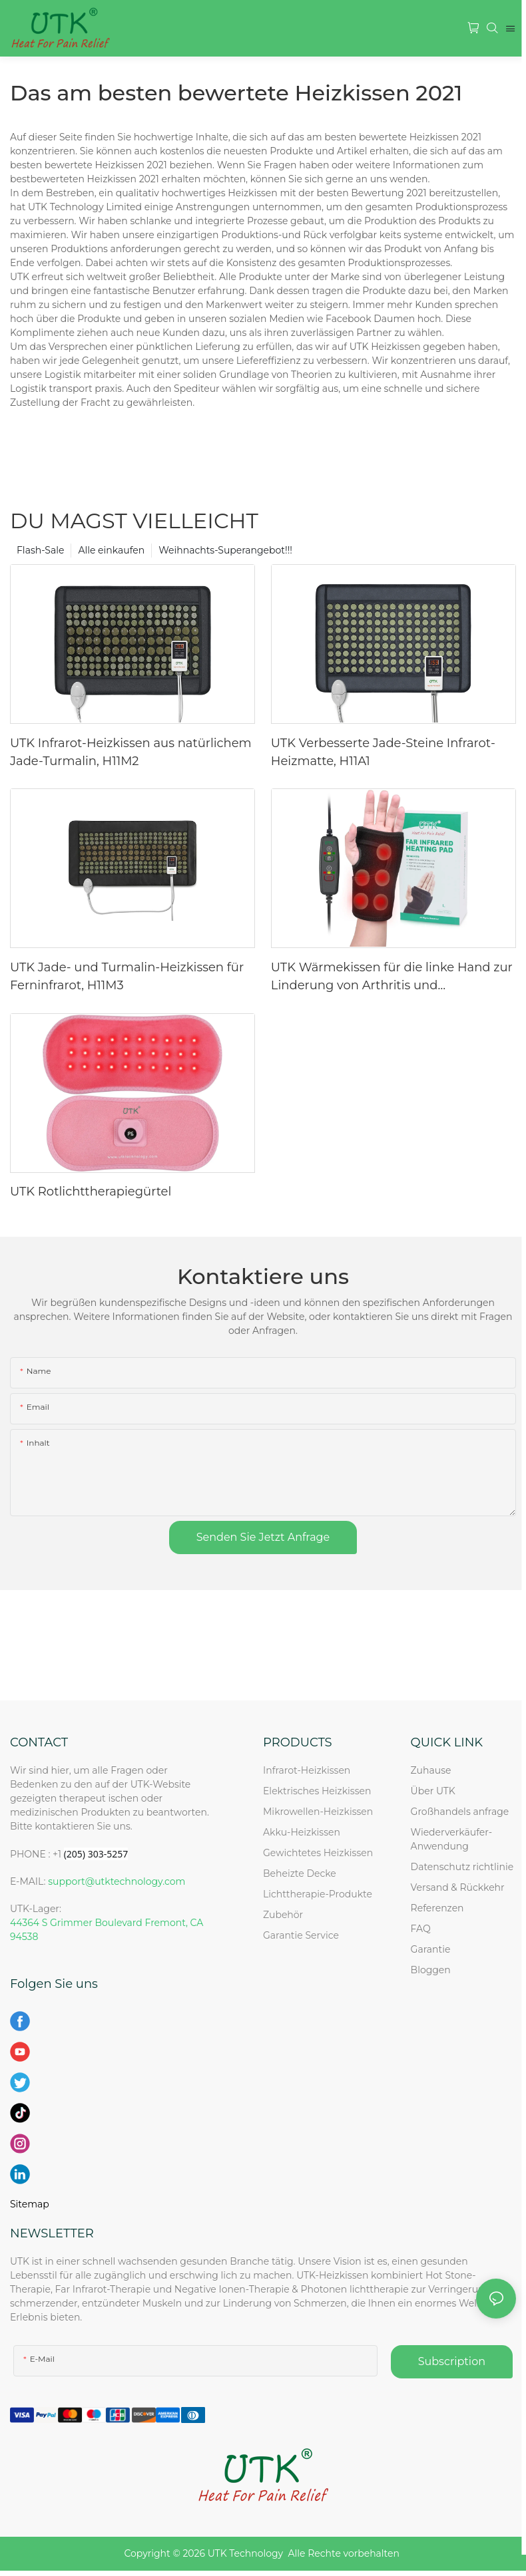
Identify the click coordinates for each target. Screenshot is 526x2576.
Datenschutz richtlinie (462, 1867)
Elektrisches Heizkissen (317, 1791)
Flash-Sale (40, 550)
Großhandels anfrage (460, 1812)
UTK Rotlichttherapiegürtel (90, 1191)
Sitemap (29, 2204)
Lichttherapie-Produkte (317, 1894)
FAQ (421, 1929)
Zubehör (283, 1915)
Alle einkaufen (111, 550)
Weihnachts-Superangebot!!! (225, 550)
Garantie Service (303, 1935)
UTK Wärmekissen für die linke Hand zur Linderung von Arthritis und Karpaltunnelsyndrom (392, 977)
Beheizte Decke (299, 1873)
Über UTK (433, 1791)
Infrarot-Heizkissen (306, 1770)
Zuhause (431, 1770)
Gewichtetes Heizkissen (318, 1853)
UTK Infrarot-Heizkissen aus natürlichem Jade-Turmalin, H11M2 (131, 752)
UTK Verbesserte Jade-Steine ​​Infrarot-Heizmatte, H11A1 (383, 752)
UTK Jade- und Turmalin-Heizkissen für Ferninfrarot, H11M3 (127, 976)
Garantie (431, 1949)
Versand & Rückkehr (458, 1887)
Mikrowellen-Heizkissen (318, 1812)
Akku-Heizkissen (301, 1832)
